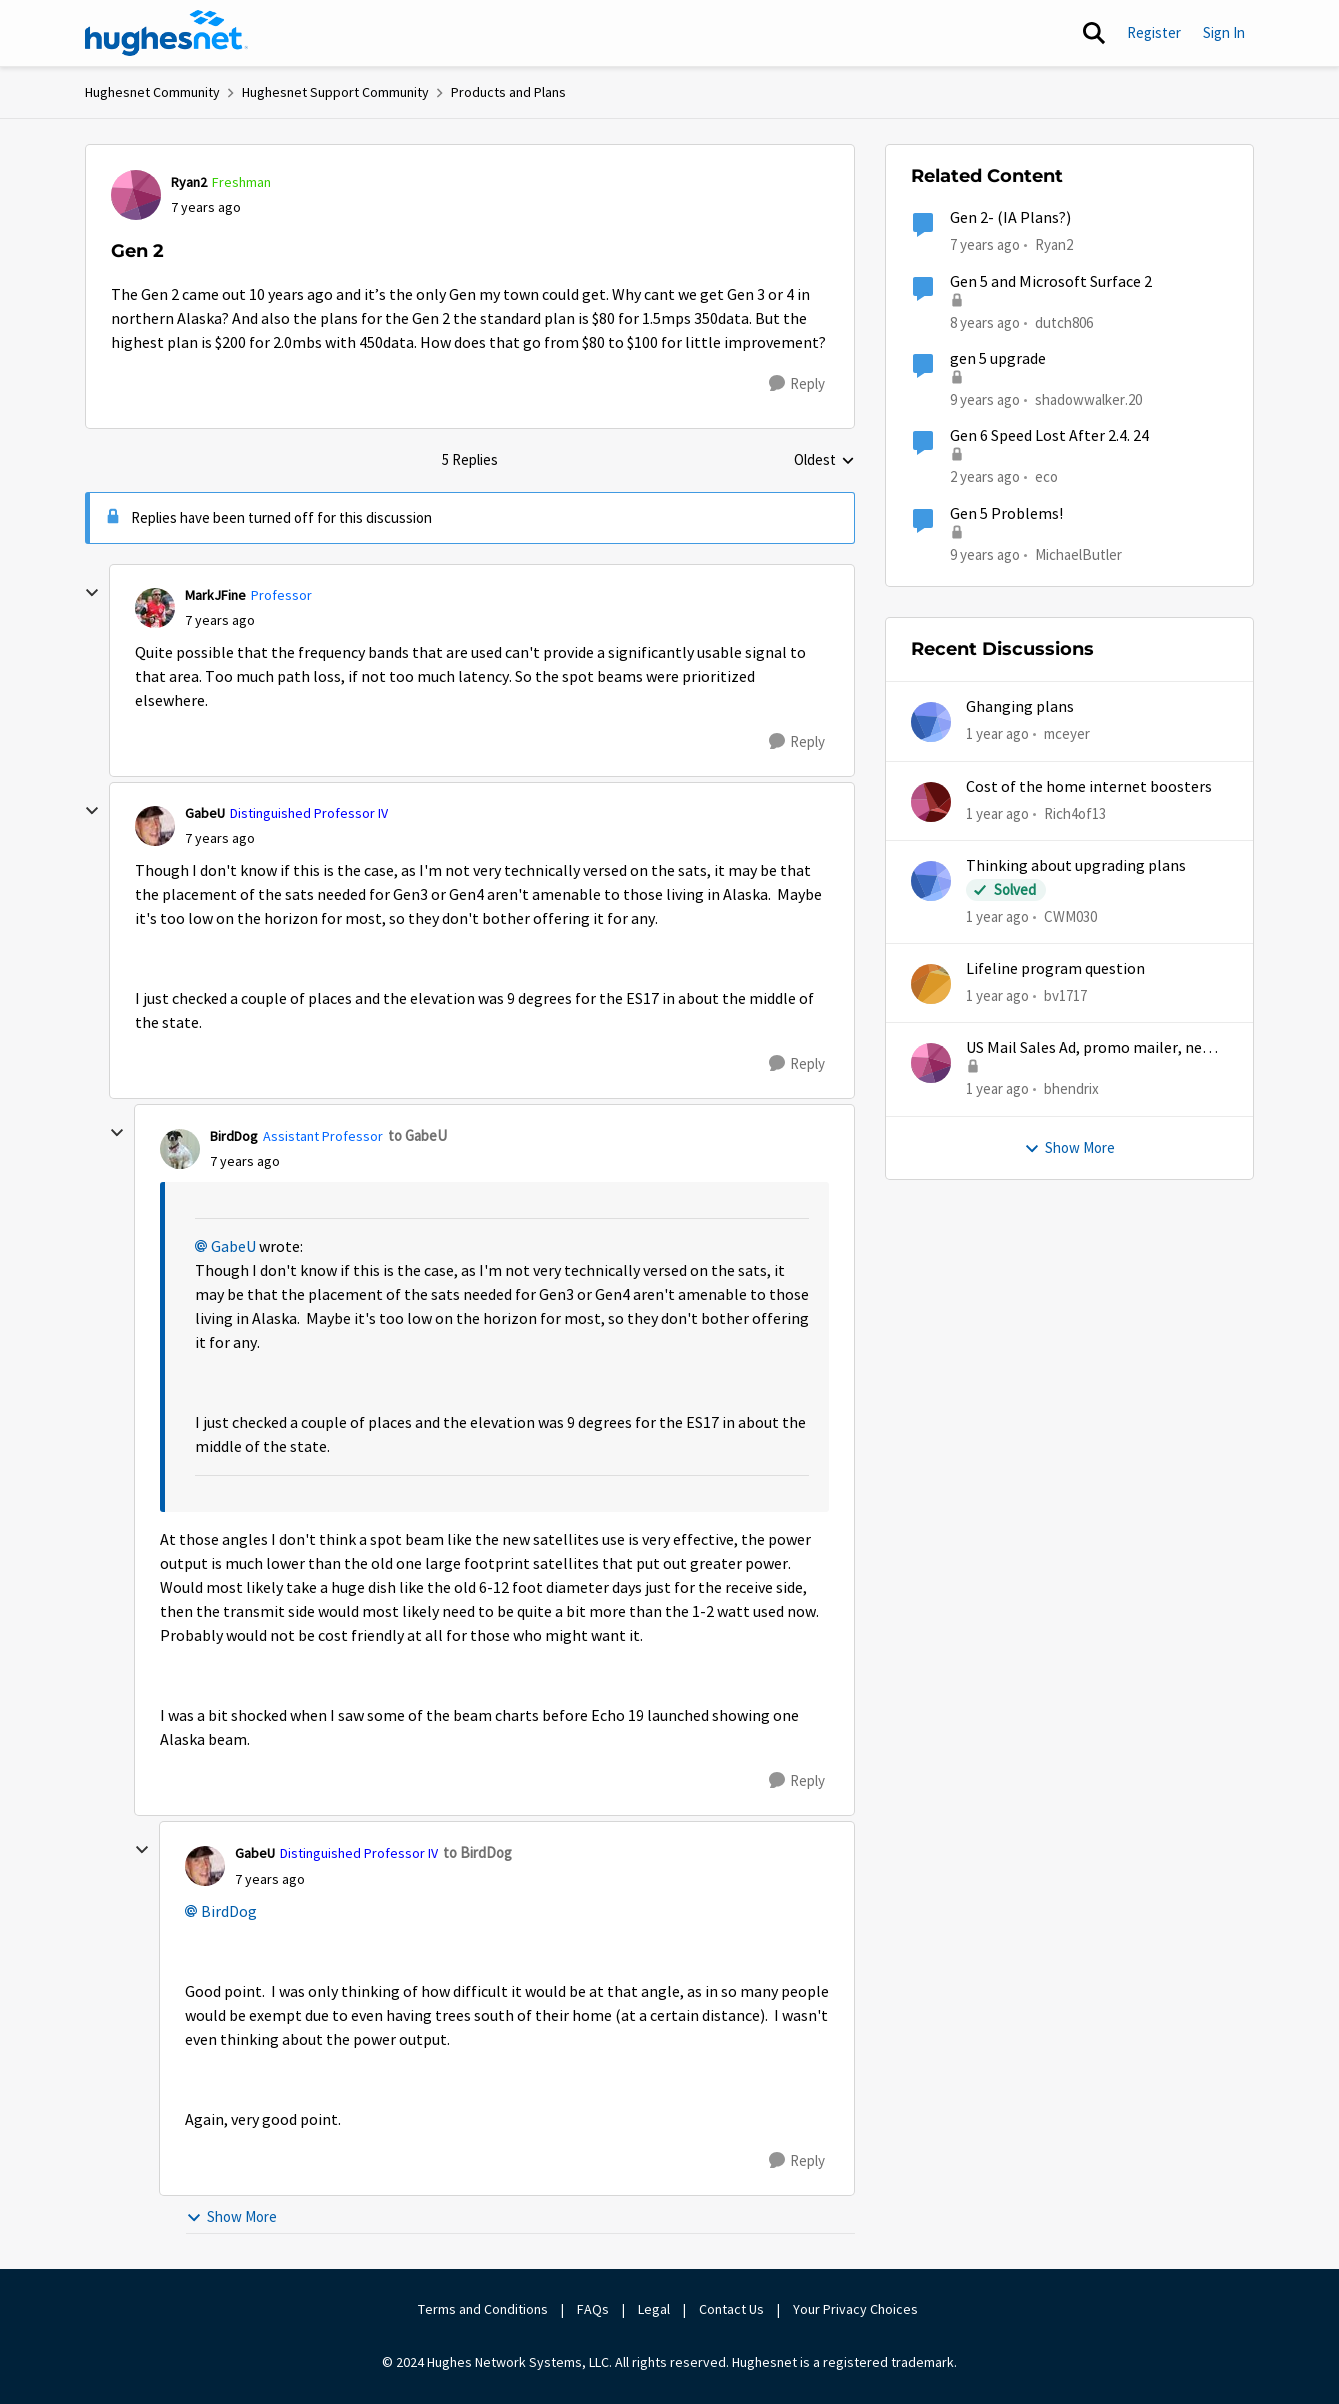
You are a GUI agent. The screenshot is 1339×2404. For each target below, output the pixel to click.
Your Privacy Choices (857, 2309)
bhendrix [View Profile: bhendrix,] (1071, 1088)
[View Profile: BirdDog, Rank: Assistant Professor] (180, 1149)
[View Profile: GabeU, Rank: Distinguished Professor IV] (155, 826)
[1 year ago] (997, 734)
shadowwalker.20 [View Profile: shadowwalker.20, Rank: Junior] (1088, 399)
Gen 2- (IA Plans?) (1010, 218)
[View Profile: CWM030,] (931, 881)
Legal (654, 2309)
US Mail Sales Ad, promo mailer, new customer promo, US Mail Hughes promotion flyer (1089, 1048)
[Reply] (797, 384)
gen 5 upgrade (998, 359)
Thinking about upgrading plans (1076, 866)
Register (1154, 32)
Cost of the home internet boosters (1089, 787)
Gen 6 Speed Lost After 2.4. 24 (1049, 436)
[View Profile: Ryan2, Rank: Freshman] (136, 195)
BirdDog (229, 1912)
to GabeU (417, 1135)
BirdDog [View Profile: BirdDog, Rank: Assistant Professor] (234, 1136)
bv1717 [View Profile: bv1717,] (1065, 995)
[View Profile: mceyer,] (931, 722)
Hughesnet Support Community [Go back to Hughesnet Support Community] (335, 92)
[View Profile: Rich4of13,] (931, 802)
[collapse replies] (92, 593)
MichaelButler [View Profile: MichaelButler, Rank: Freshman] (1078, 553)
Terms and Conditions (483, 2309)
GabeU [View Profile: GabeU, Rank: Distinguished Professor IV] (205, 813)
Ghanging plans (1020, 707)
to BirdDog (477, 1852)
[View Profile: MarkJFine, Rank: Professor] (155, 608)
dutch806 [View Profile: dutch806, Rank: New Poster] (1064, 321)
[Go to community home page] (167, 33)
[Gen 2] (220, 620)
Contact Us (731, 2309)
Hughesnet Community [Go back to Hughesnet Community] (152, 92)
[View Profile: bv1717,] (931, 984)
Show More (231, 2216)
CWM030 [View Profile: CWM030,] (1070, 916)
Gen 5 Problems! (1006, 514)
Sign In (1224, 32)
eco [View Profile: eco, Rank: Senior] (1046, 476)
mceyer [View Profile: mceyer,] (1067, 733)
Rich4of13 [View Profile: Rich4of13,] (1075, 812)
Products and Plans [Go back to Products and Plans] (508, 92)
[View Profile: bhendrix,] (931, 1063)
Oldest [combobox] (824, 461)
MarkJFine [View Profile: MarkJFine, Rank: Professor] (215, 595)
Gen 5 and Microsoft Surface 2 (1051, 282)
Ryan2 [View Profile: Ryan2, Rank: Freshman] (189, 182)
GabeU (233, 1247)
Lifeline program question (1055, 969)
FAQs (593, 2309)
